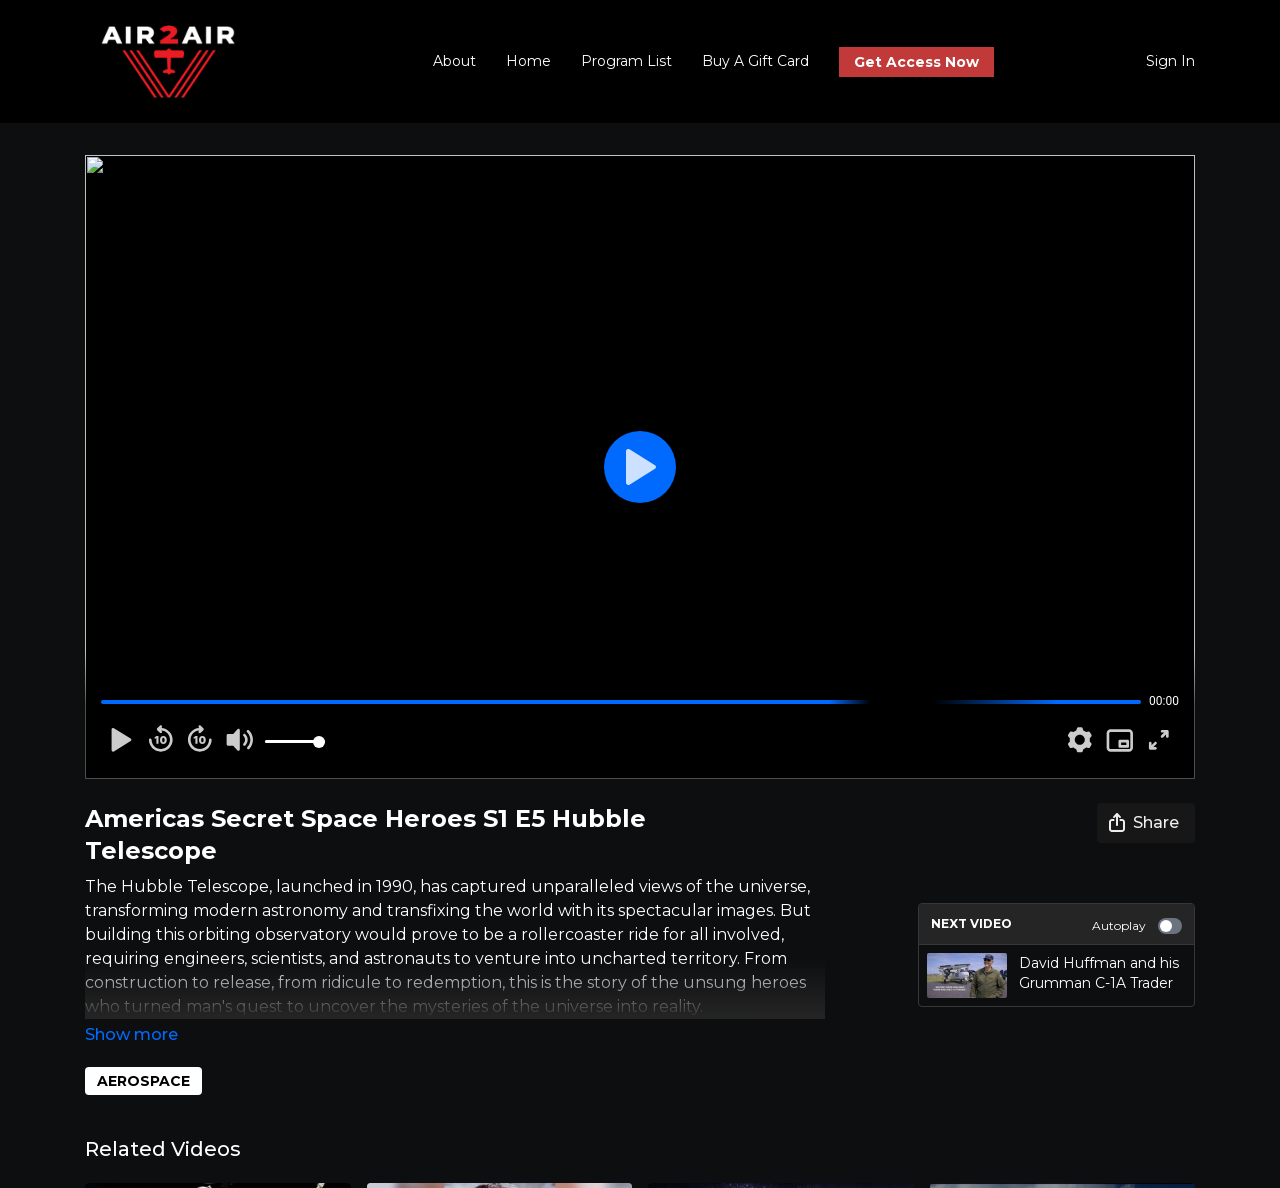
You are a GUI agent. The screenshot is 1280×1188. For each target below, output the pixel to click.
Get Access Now (916, 62)
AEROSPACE (143, 1053)
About (454, 61)
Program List (626, 61)
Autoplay (1137, 926)
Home (528, 61)
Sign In (1170, 61)
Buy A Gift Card (755, 61)
